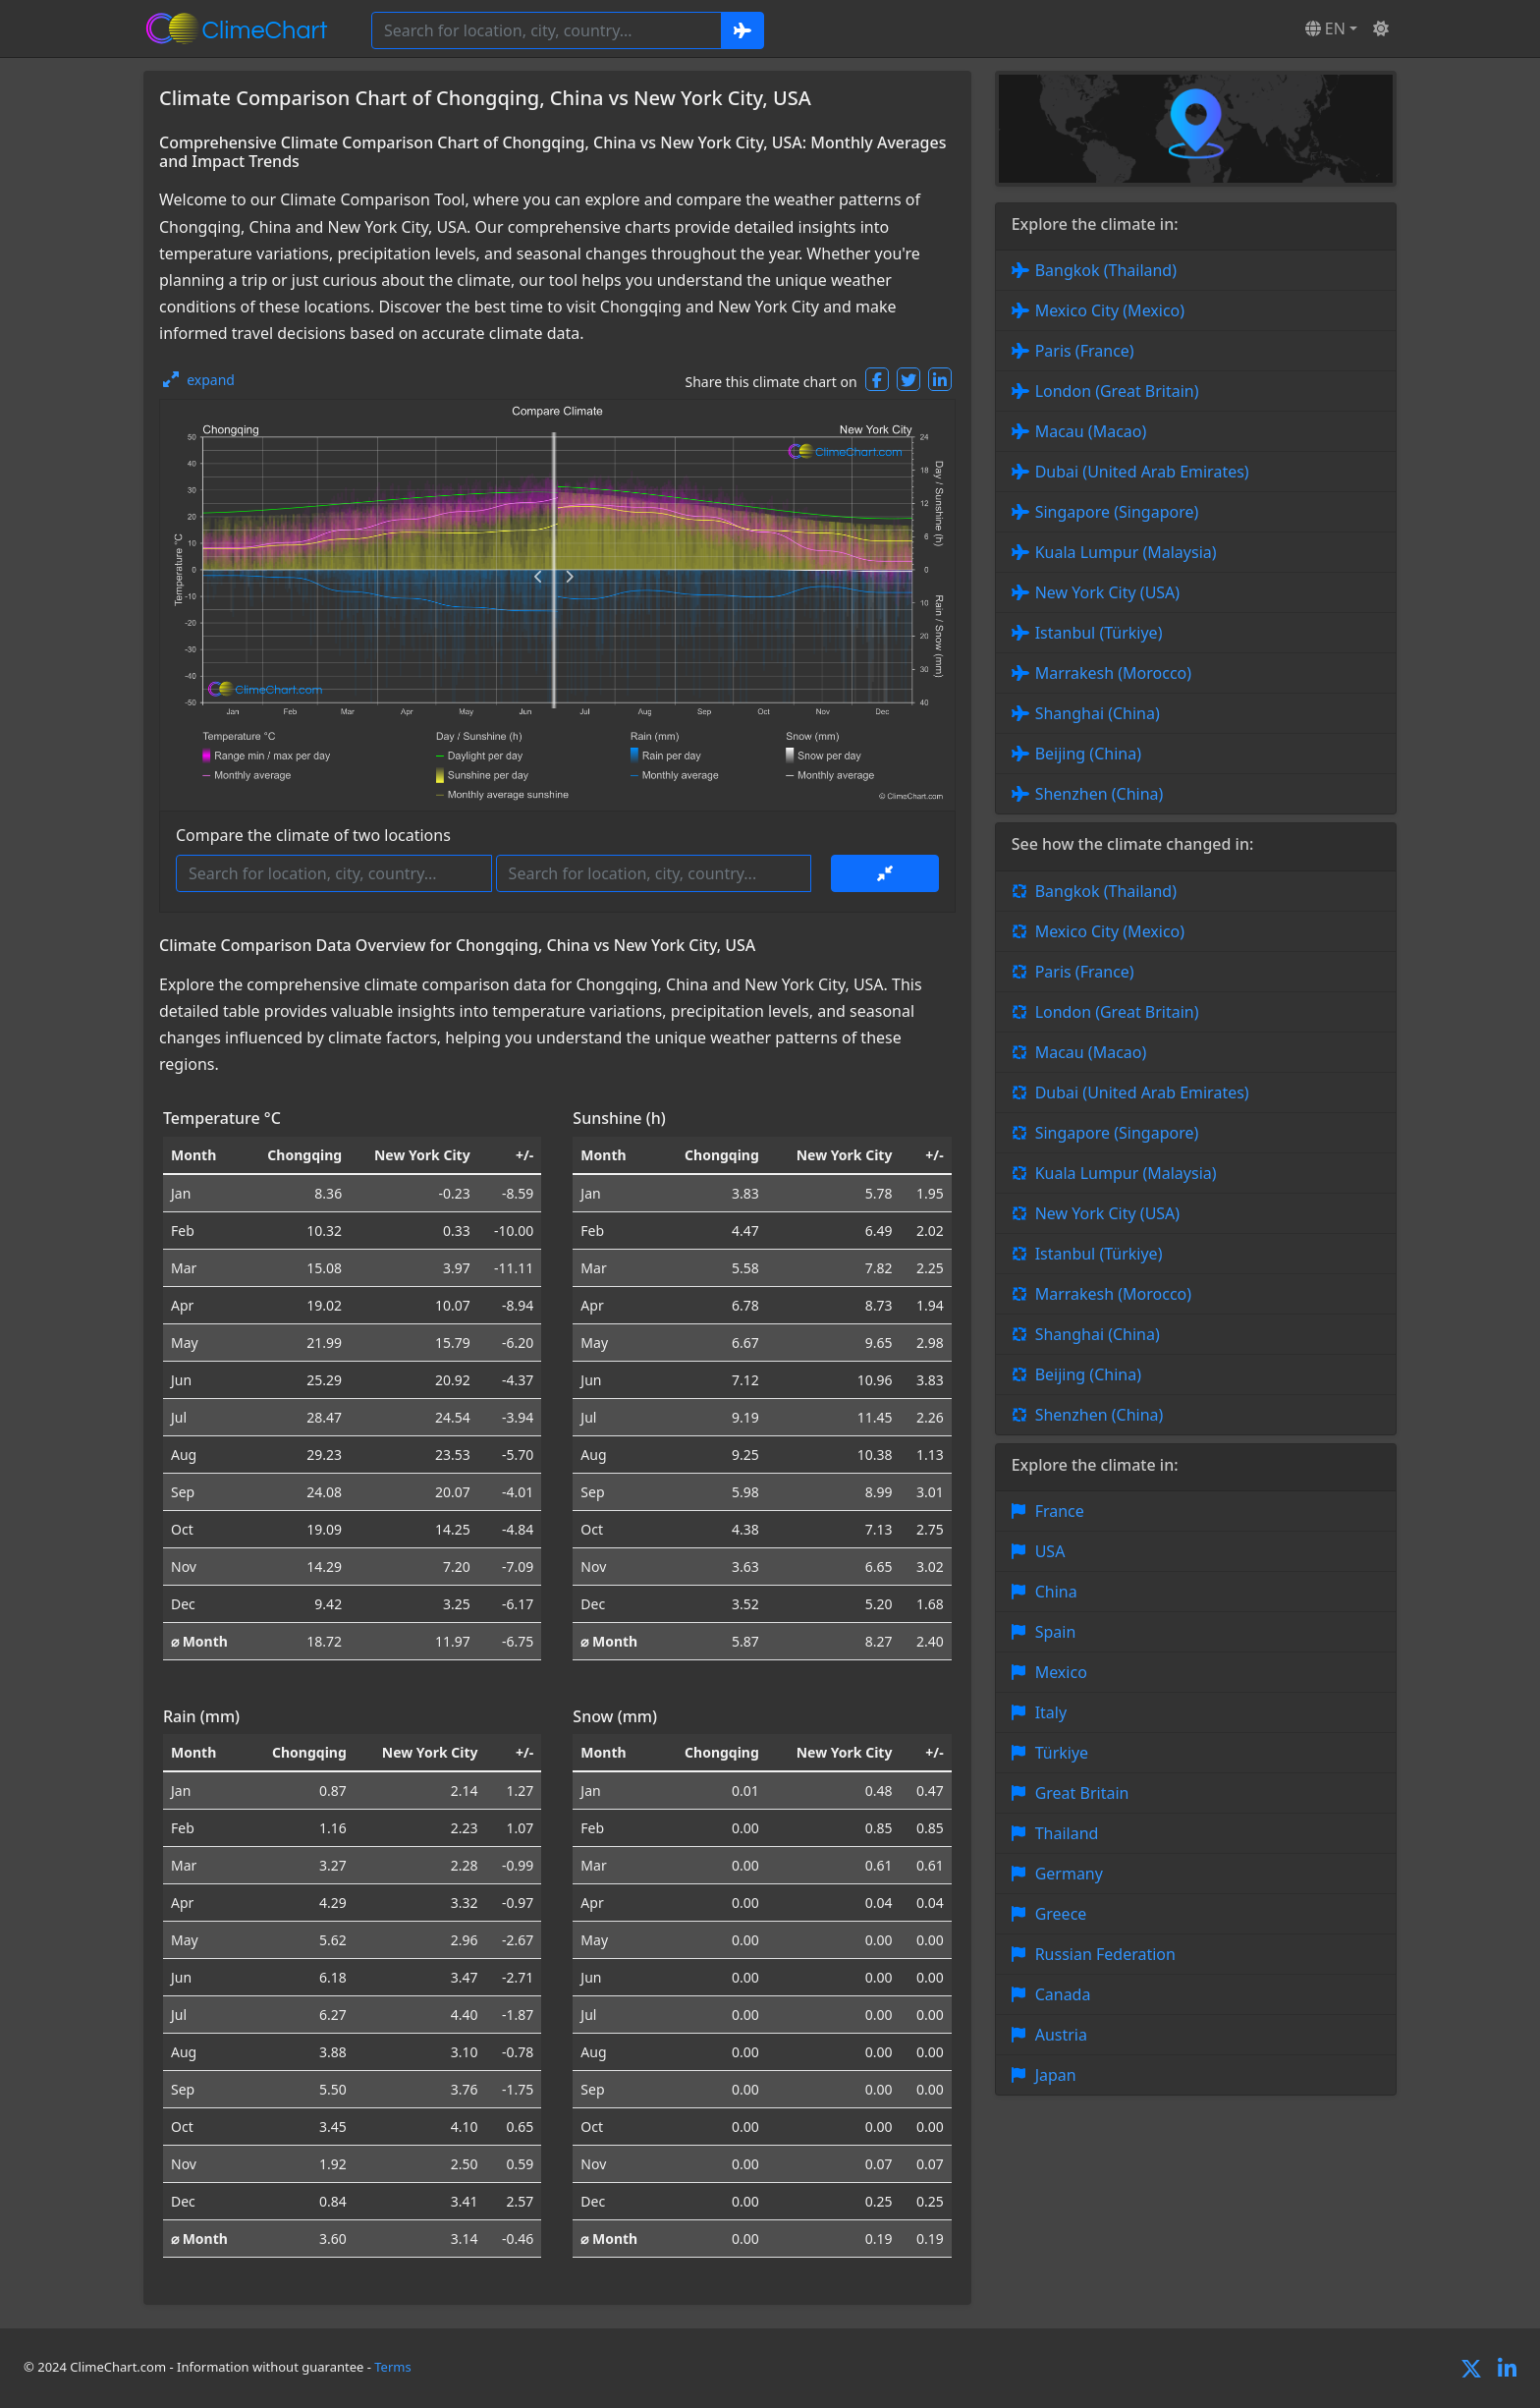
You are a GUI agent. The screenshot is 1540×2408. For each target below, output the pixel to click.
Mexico (1061, 1672)
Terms (392, 2367)
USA (1050, 1551)
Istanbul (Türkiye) (1099, 633)
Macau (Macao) (1091, 431)
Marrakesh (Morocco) (1113, 673)
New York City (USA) (1108, 592)
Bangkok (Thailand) (1106, 270)
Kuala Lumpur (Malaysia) (1126, 552)
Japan (1055, 2075)
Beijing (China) (1088, 753)
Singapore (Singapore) (1117, 512)
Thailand (1067, 1833)
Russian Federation (1105, 1954)
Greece (1061, 1914)
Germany (1069, 1873)
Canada (1063, 1994)
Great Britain (1082, 1793)
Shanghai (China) (1097, 713)
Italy (1051, 1712)
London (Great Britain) (1117, 391)
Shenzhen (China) (1099, 794)
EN (1325, 28)
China (1056, 1591)
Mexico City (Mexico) (1109, 310)
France (1059, 1511)
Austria (1061, 2034)
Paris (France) (1084, 351)
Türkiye (1061, 1753)
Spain (1055, 1632)
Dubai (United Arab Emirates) (1142, 471)
